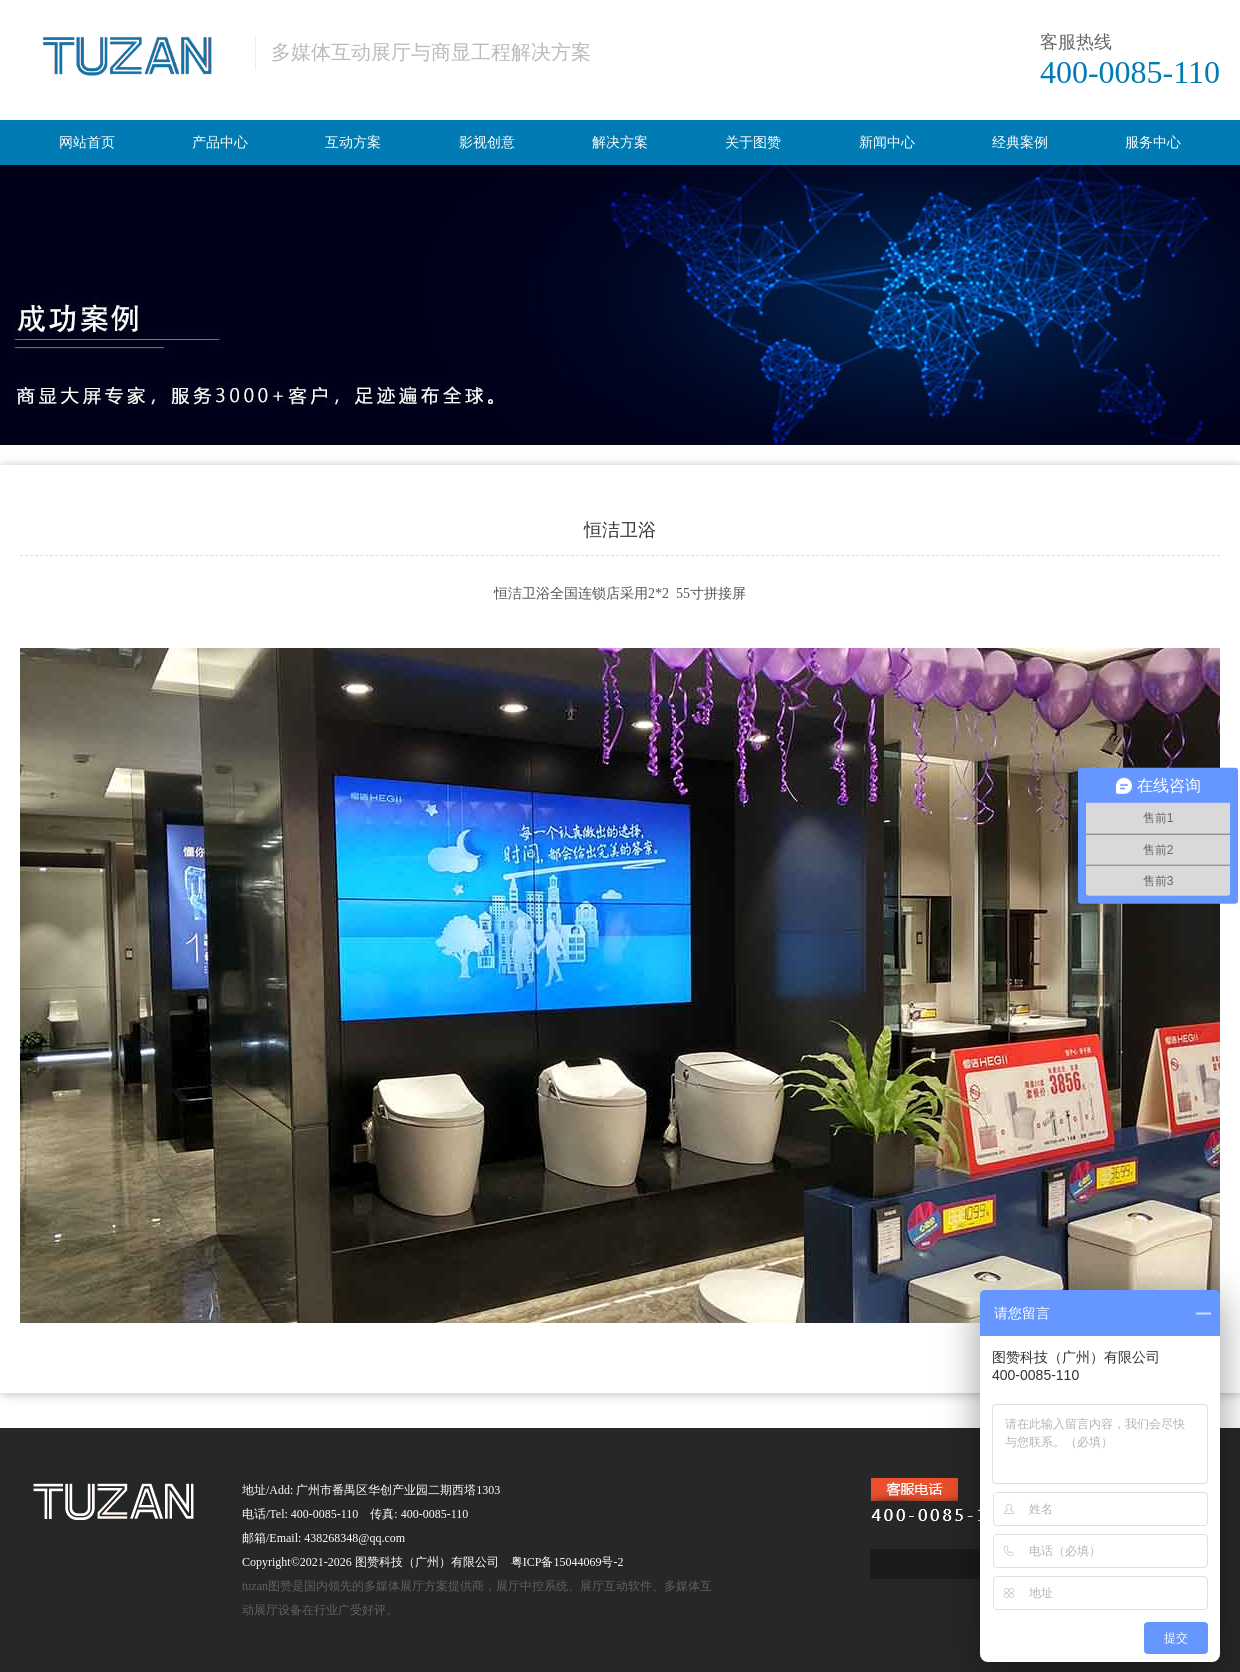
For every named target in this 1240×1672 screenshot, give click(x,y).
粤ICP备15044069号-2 (567, 1562)
